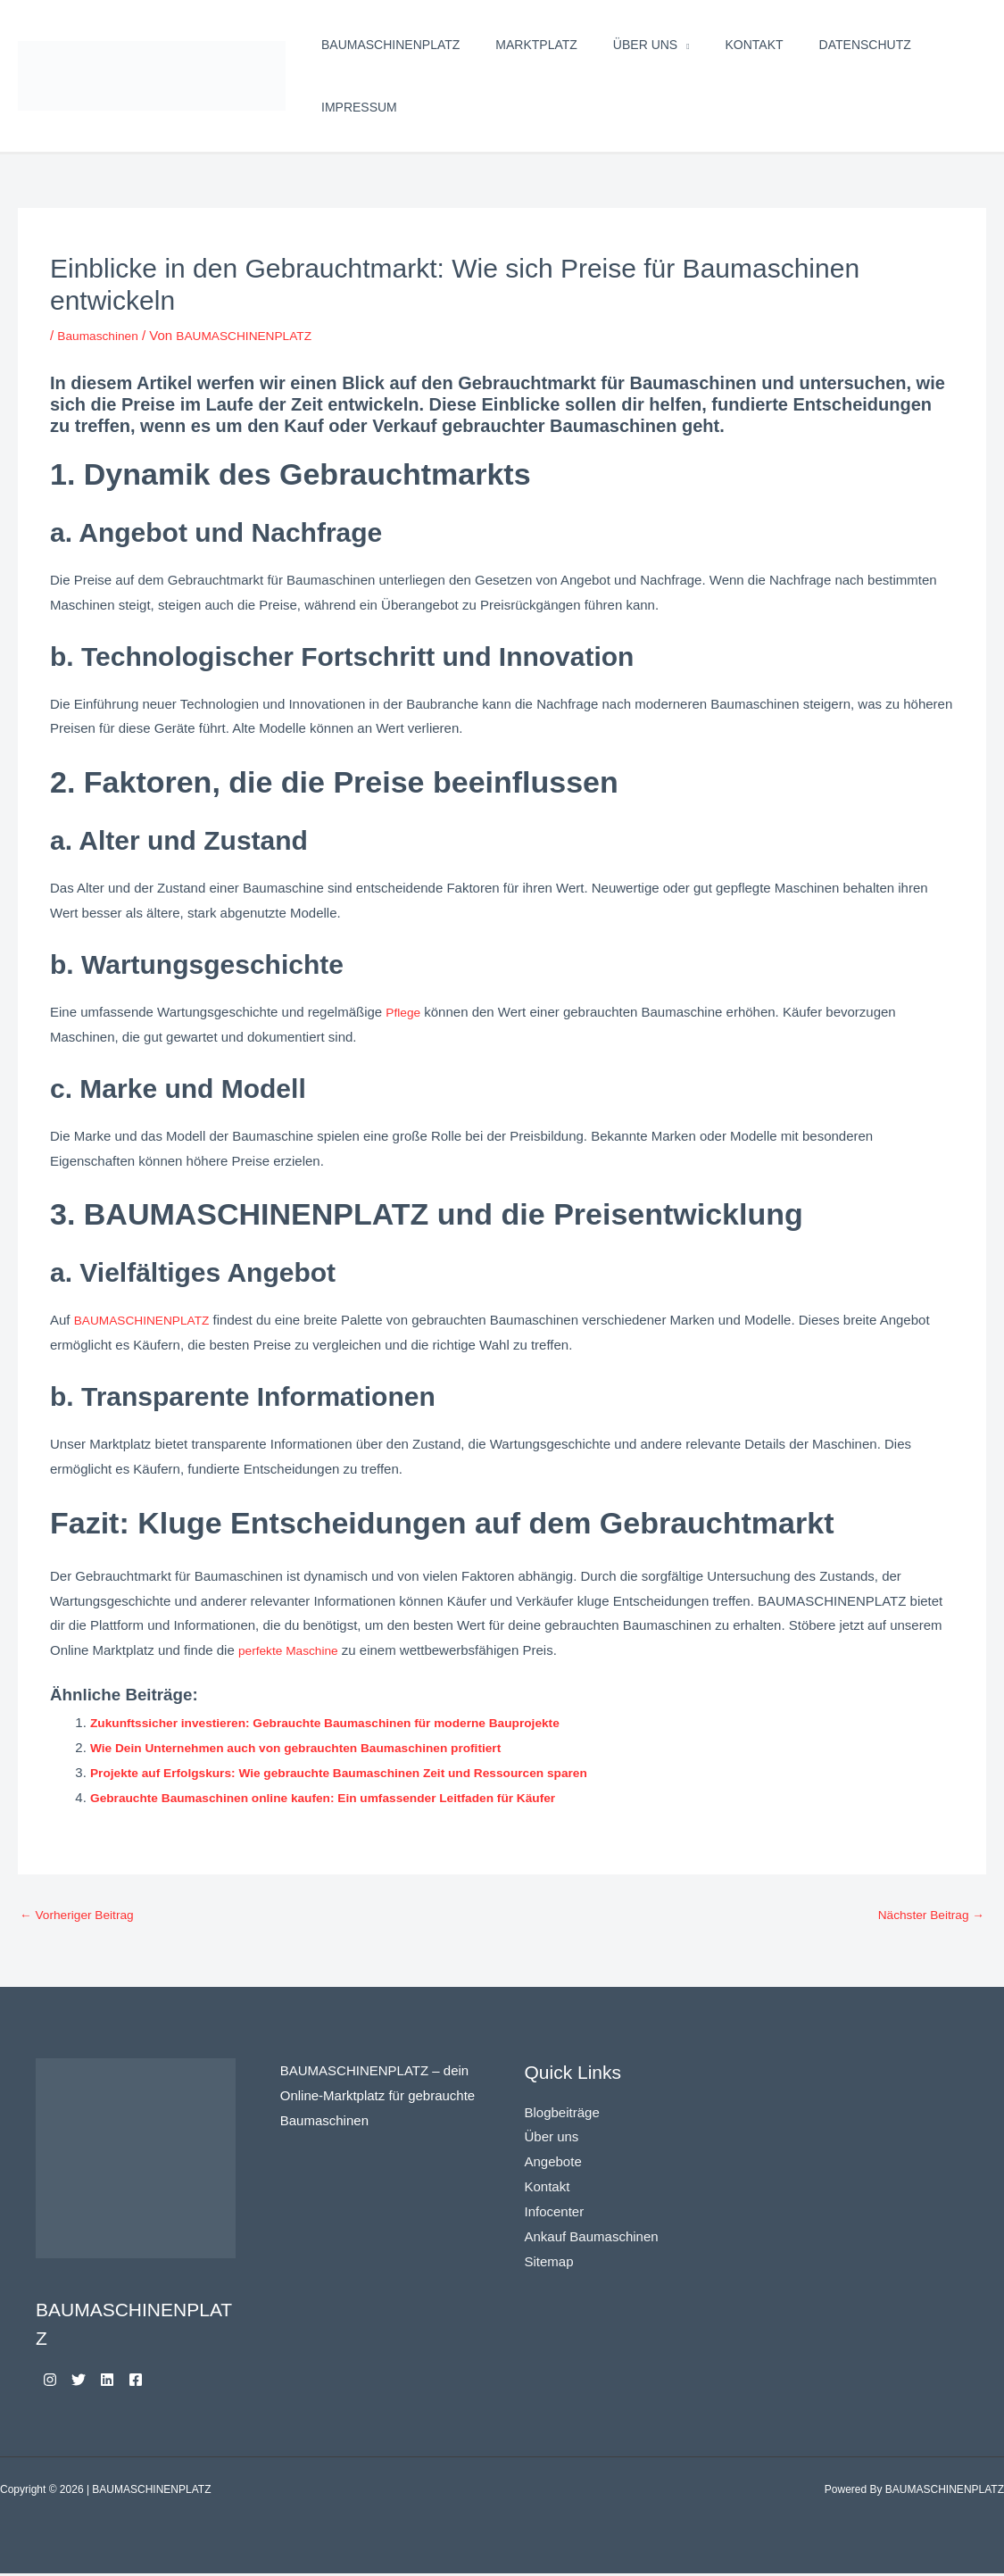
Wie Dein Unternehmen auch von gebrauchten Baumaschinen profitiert (315, 1747)
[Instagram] (50, 2382)
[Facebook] (168, 2382)
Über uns (645, 44)
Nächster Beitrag (925, 1916)
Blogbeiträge (562, 2114)
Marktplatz (536, 44)
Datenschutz (865, 44)
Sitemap (549, 2264)
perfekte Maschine (293, 1650)
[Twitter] (89, 2382)
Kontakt (755, 44)
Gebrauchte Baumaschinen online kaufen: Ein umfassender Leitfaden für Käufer (345, 1797)
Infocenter (555, 2214)
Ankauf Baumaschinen (592, 2239)
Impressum (359, 107)
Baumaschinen (101, 335)
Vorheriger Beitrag (82, 1916)
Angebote (553, 2164)
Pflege (405, 1011)
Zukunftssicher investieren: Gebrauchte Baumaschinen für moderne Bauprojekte (347, 1722)
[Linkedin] (128, 2382)
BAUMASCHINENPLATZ (390, 44)
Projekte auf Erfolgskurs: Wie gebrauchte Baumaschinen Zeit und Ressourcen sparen (362, 1772)
